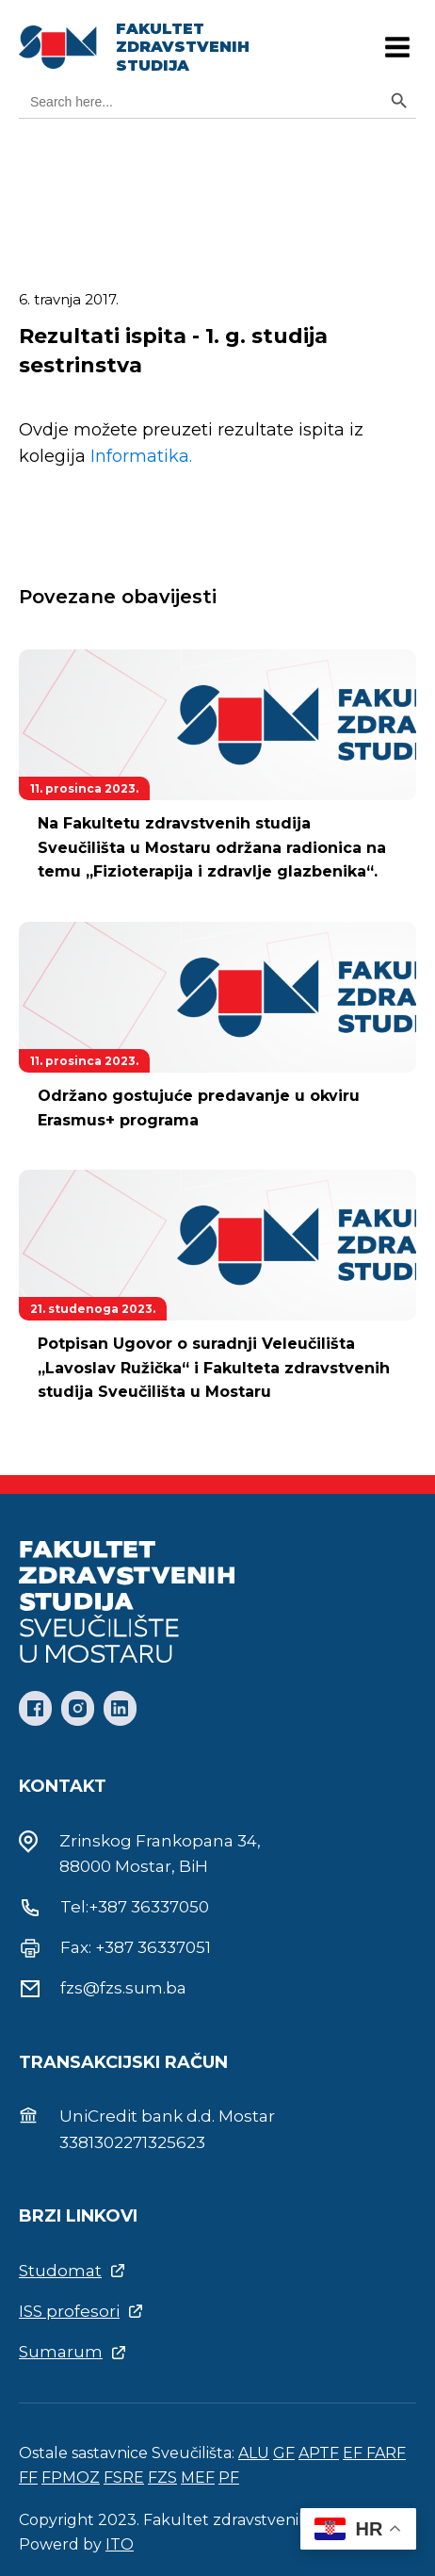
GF (284, 2453)
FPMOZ (70, 2477)
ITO (119, 2544)
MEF (198, 2477)
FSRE (124, 2477)
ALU (253, 2453)
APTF (318, 2453)
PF (228, 2477)
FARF (386, 2453)
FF (28, 2477)
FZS (162, 2477)
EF (354, 2453)
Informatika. (141, 456)
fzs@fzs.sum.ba (123, 1987)
